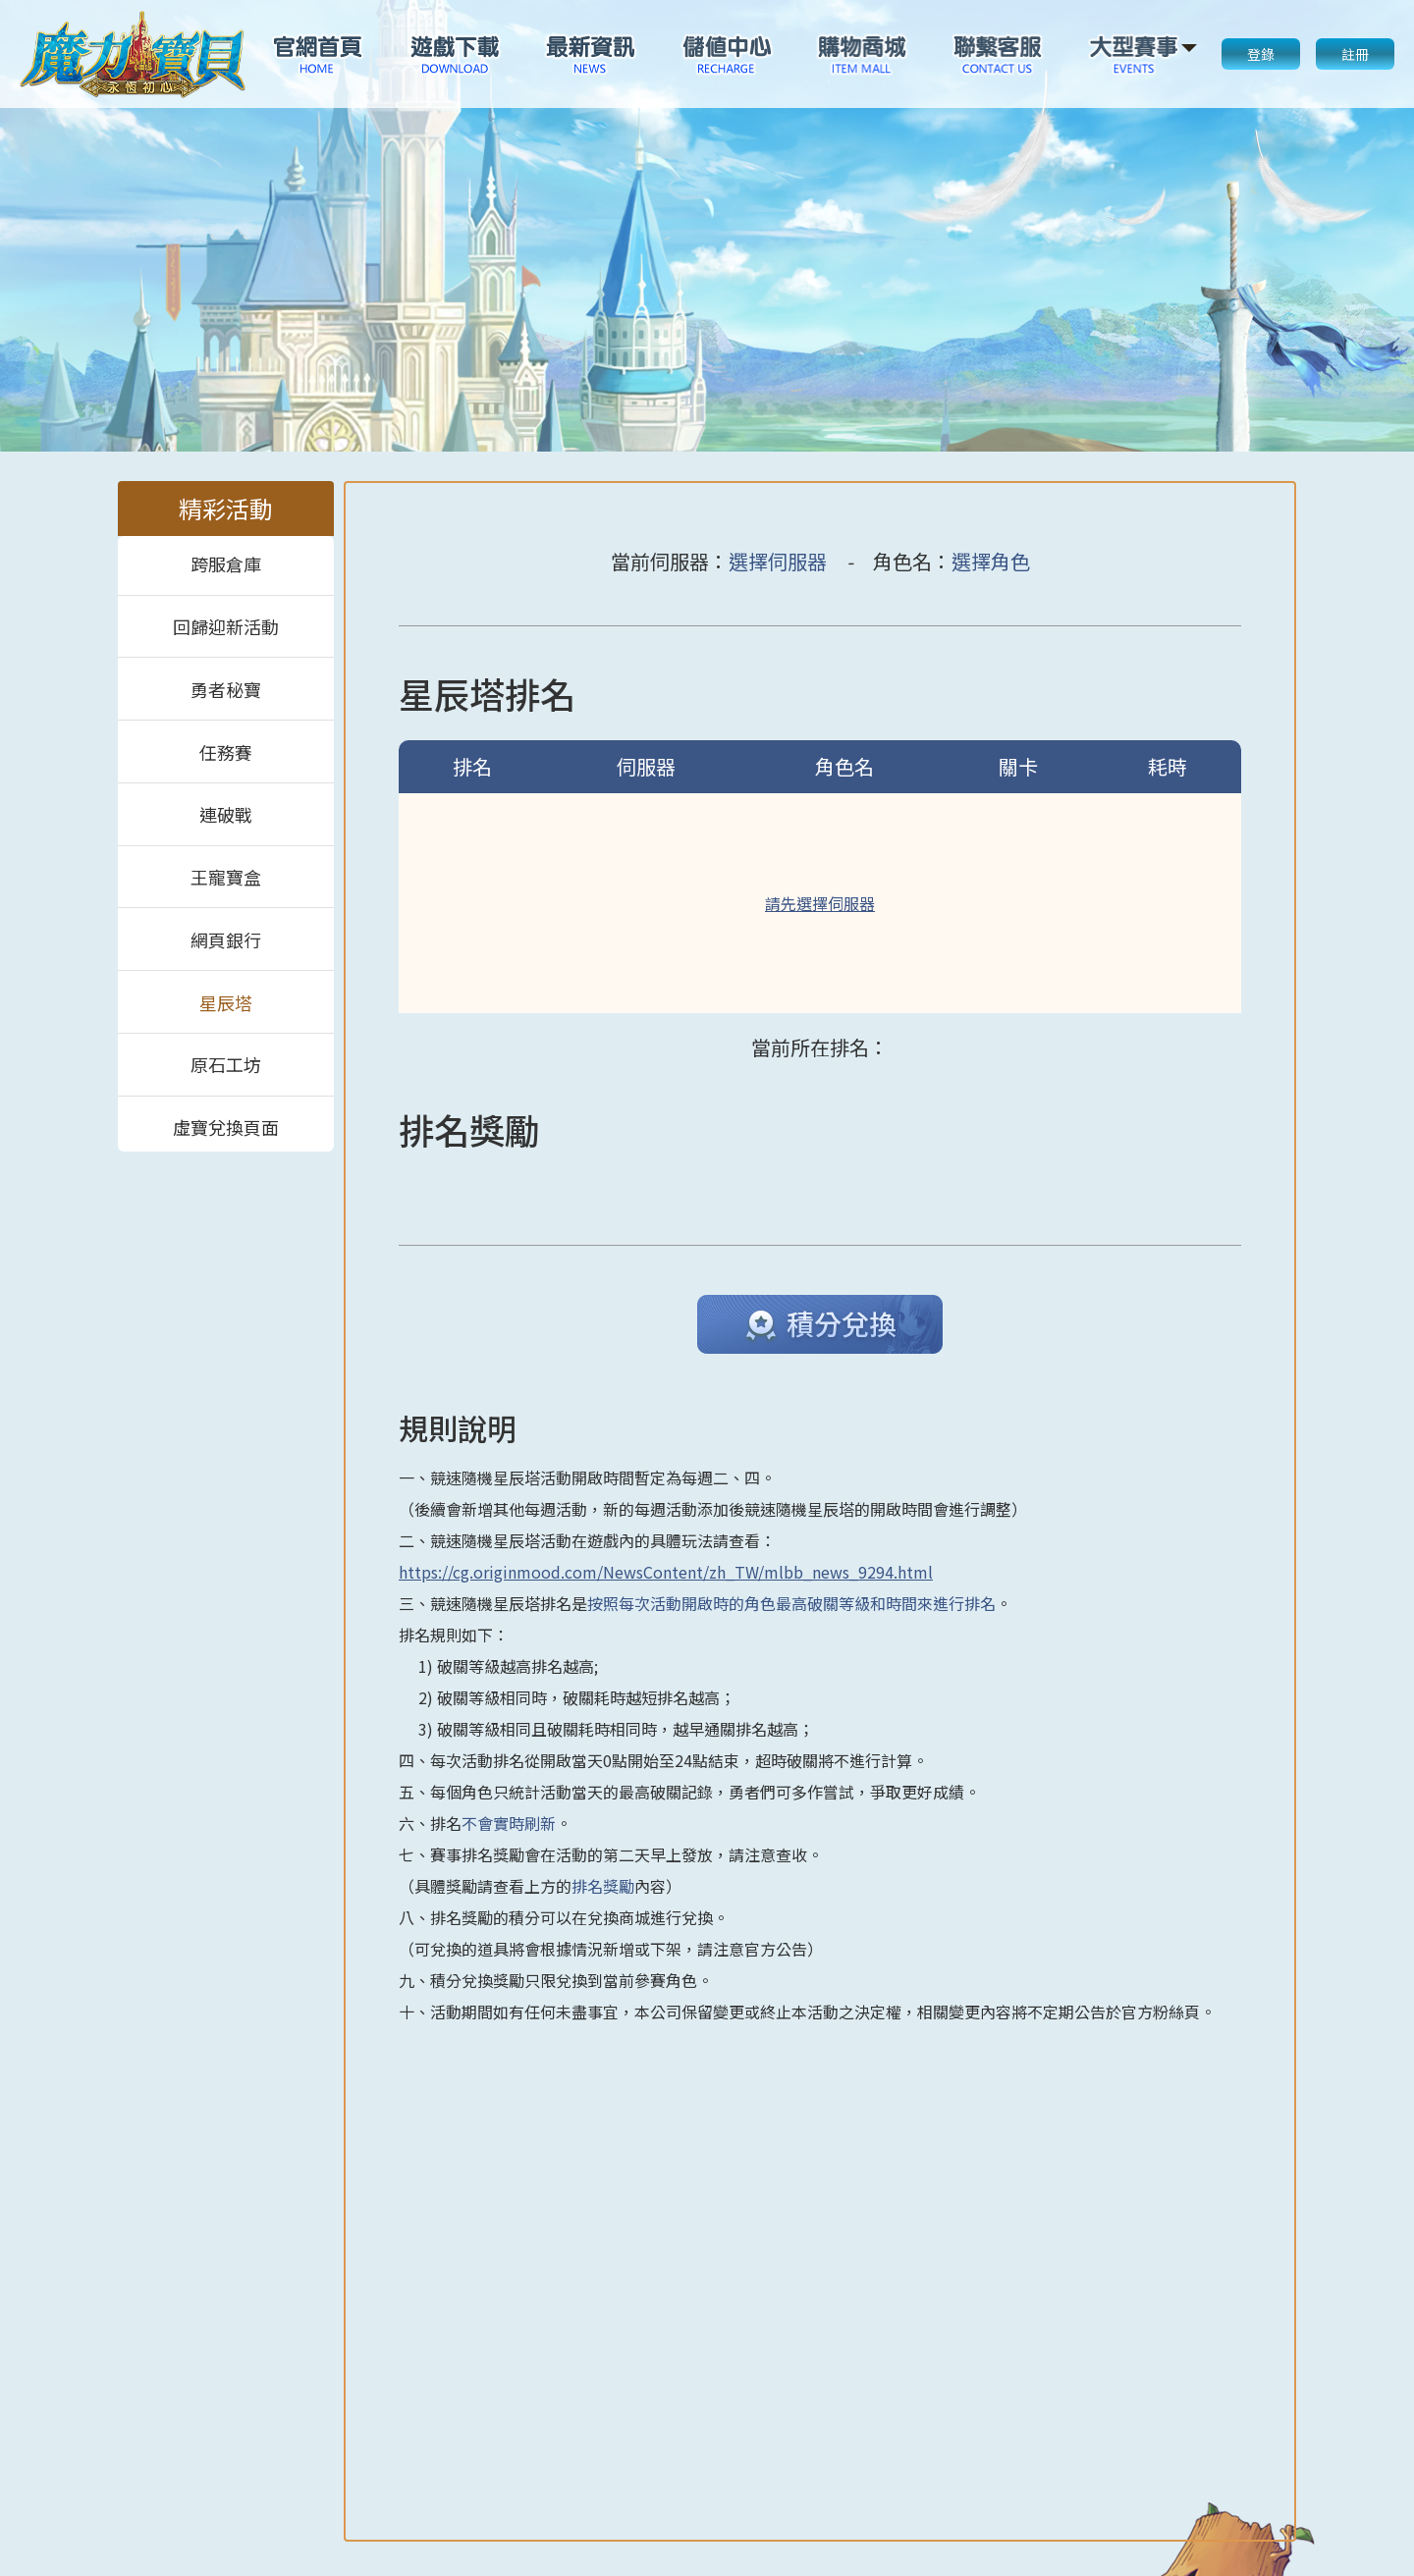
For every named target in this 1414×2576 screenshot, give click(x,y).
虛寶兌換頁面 (226, 1125)
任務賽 (225, 752)
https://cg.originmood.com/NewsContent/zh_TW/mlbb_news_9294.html (666, 1571)
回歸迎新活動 (226, 626)
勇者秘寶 (225, 689)
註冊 (1355, 54)
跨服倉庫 (225, 564)
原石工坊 (225, 1064)
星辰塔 (225, 1002)
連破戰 (225, 814)
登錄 (1261, 54)
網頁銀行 (225, 939)
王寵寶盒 (225, 876)
